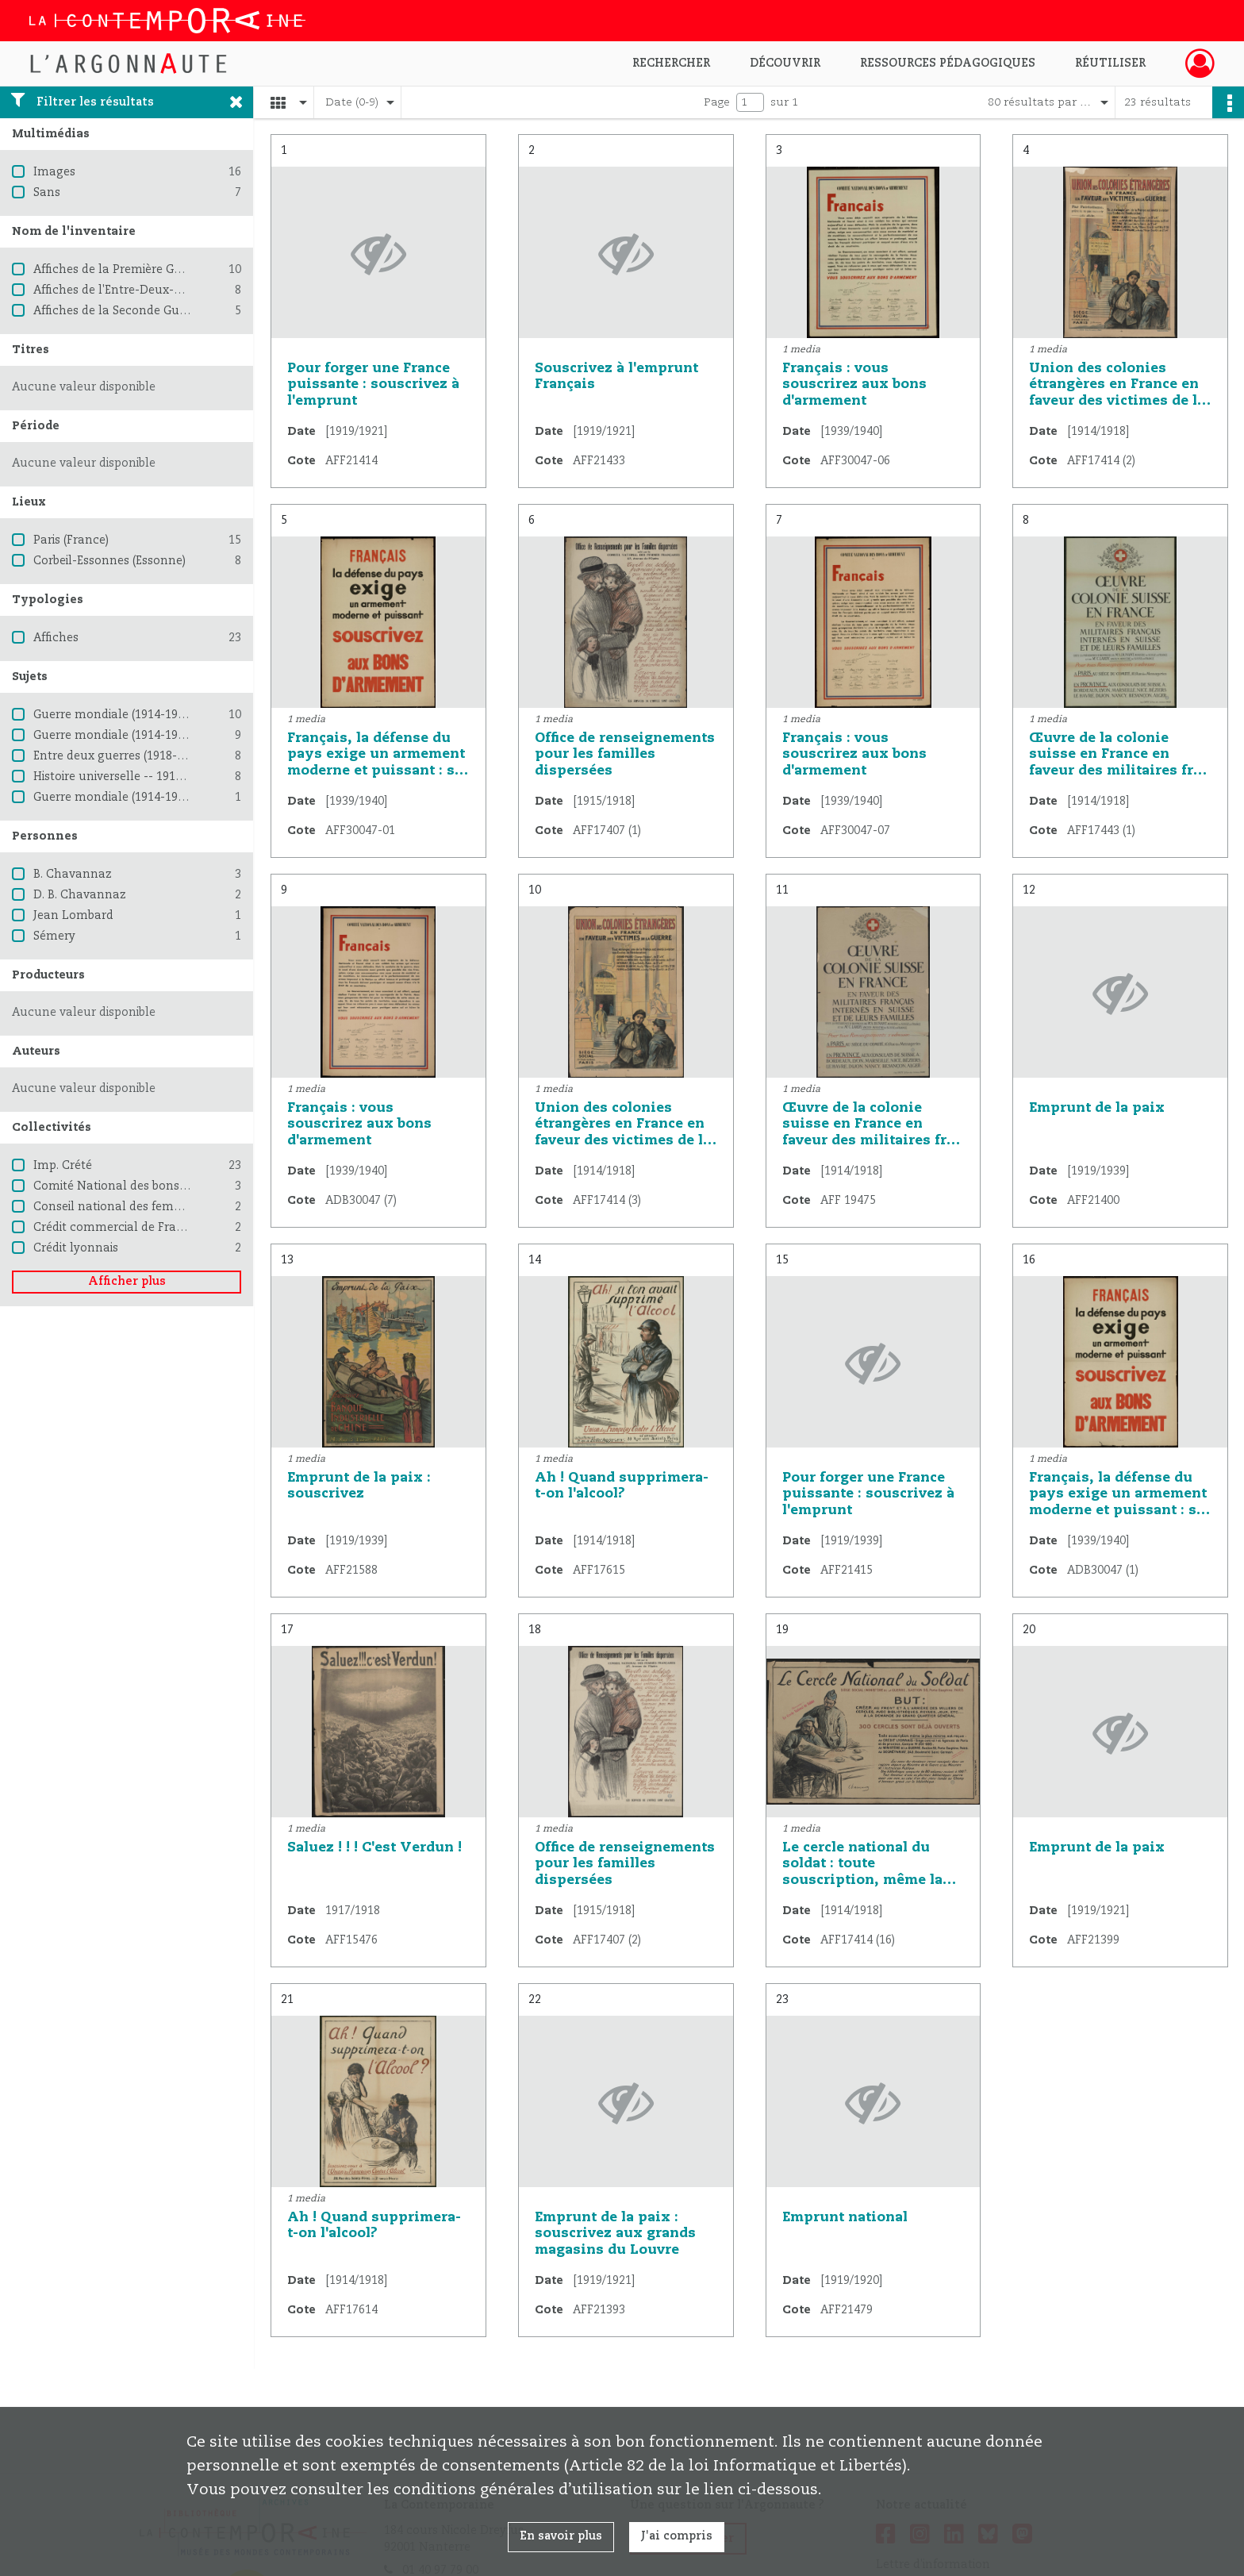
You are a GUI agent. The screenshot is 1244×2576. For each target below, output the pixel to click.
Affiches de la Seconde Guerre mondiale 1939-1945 (175, 311)
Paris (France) (71, 540)
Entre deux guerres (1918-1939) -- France (146, 756)
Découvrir (785, 63)
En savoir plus (561, 2536)
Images (54, 172)
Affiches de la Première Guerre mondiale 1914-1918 (176, 269)
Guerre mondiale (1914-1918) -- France (140, 735)
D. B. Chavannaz (79, 895)
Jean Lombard (73, 915)
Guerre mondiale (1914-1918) (113, 715)
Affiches (56, 638)
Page (717, 102)
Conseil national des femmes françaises (145, 1207)
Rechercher (671, 63)
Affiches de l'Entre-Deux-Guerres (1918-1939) (157, 290)
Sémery (54, 936)
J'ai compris (676, 2536)
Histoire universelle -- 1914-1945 (122, 776)
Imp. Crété (62, 1165)
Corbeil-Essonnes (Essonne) (109, 561)
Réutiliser (1110, 63)
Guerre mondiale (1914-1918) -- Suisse (138, 797)
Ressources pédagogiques (947, 63)
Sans (46, 192)
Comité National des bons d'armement (143, 1186)
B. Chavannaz (72, 874)
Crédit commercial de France (115, 1227)
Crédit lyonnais (75, 1248)
